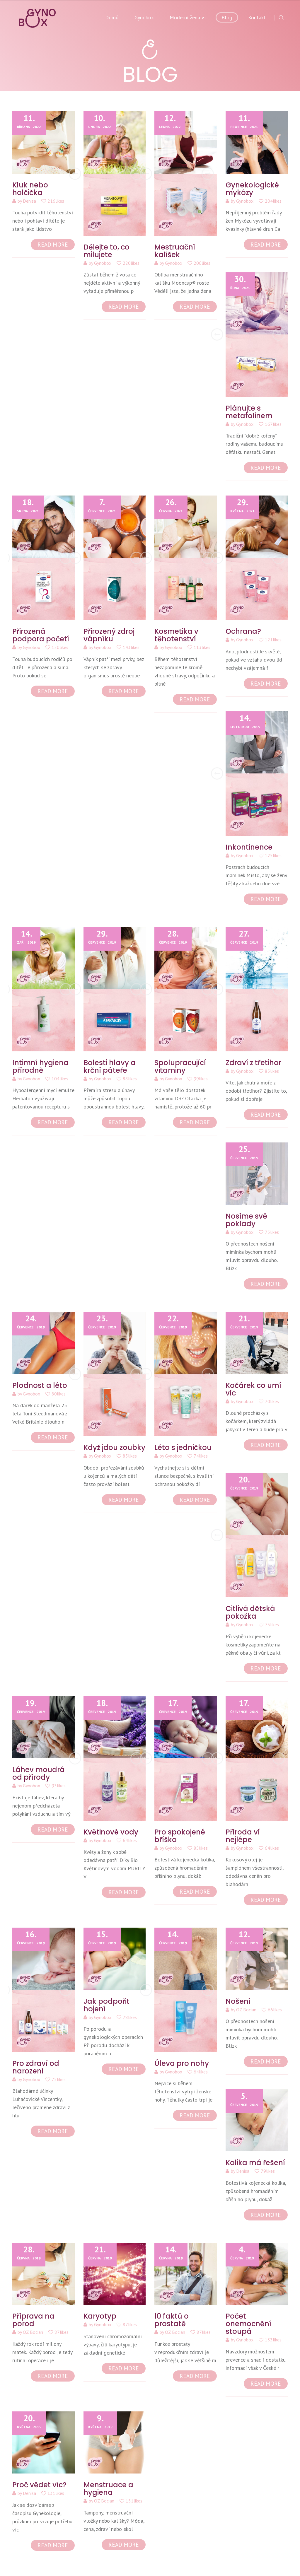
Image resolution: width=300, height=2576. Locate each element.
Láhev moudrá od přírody (38, 1773)
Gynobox (144, 17)
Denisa (29, 201)
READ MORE (53, 244)
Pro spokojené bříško (179, 1835)
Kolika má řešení (255, 2162)
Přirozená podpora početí (40, 635)
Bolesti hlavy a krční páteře (109, 1066)
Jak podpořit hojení (106, 2005)
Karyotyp (99, 2316)
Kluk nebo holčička (30, 188)
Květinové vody (110, 1832)
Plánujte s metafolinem (249, 412)
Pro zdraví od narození (35, 2067)
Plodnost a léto (39, 1385)
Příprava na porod (33, 2320)
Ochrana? (243, 631)
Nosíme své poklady (246, 1220)
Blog (226, 17)
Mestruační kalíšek (174, 250)
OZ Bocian (246, 2010)
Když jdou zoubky (114, 1447)
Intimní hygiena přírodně (40, 1066)
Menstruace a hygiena (108, 2488)
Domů (112, 17)
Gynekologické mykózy (252, 188)
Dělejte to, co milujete (106, 250)
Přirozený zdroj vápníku (108, 635)
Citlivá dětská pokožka (250, 1612)
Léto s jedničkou (183, 1447)
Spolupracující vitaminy (180, 1066)
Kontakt (257, 17)
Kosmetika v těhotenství (176, 635)
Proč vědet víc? (39, 2485)
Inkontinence (249, 847)
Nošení (238, 2001)
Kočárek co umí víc (253, 1389)
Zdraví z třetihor (253, 1062)
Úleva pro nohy (181, 2063)
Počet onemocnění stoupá (248, 2323)
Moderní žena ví (188, 17)
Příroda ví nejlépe (243, 1835)
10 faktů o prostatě (171, 2320)
